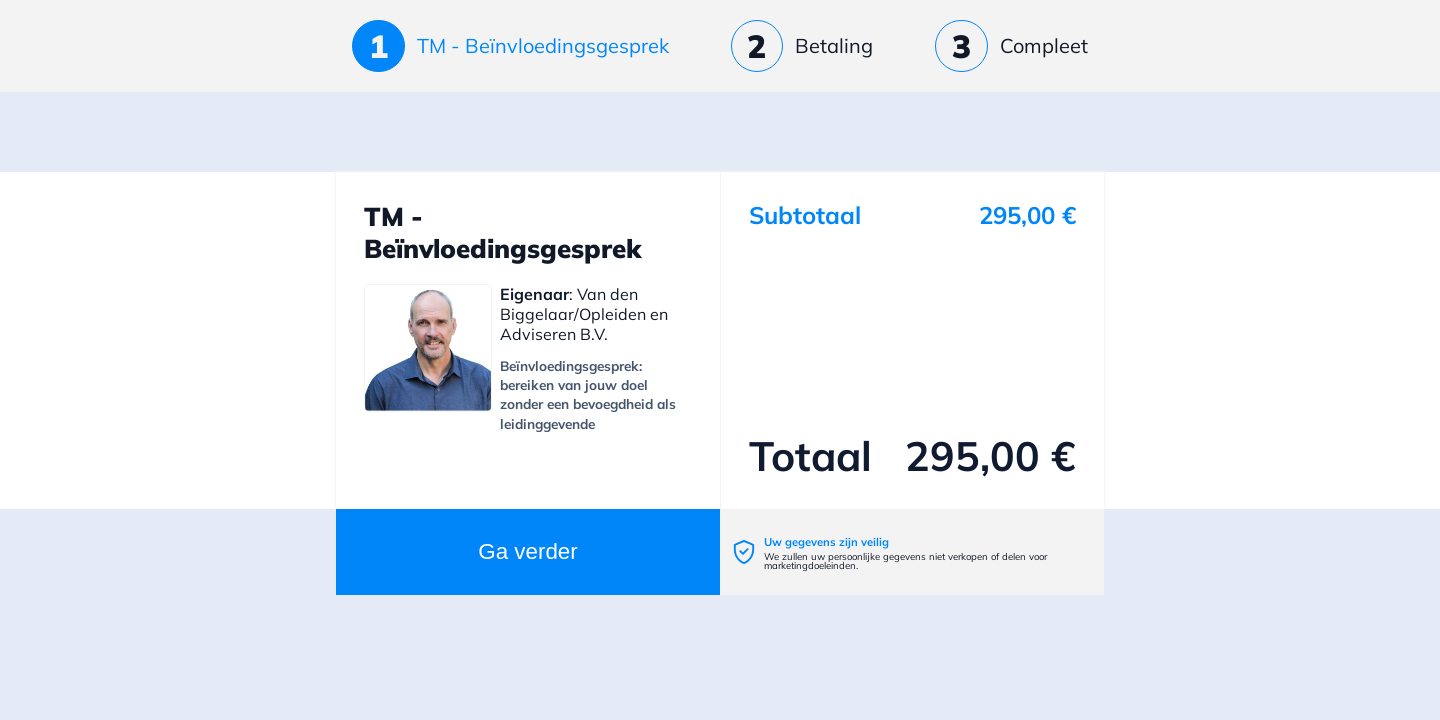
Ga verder (528, 551)
